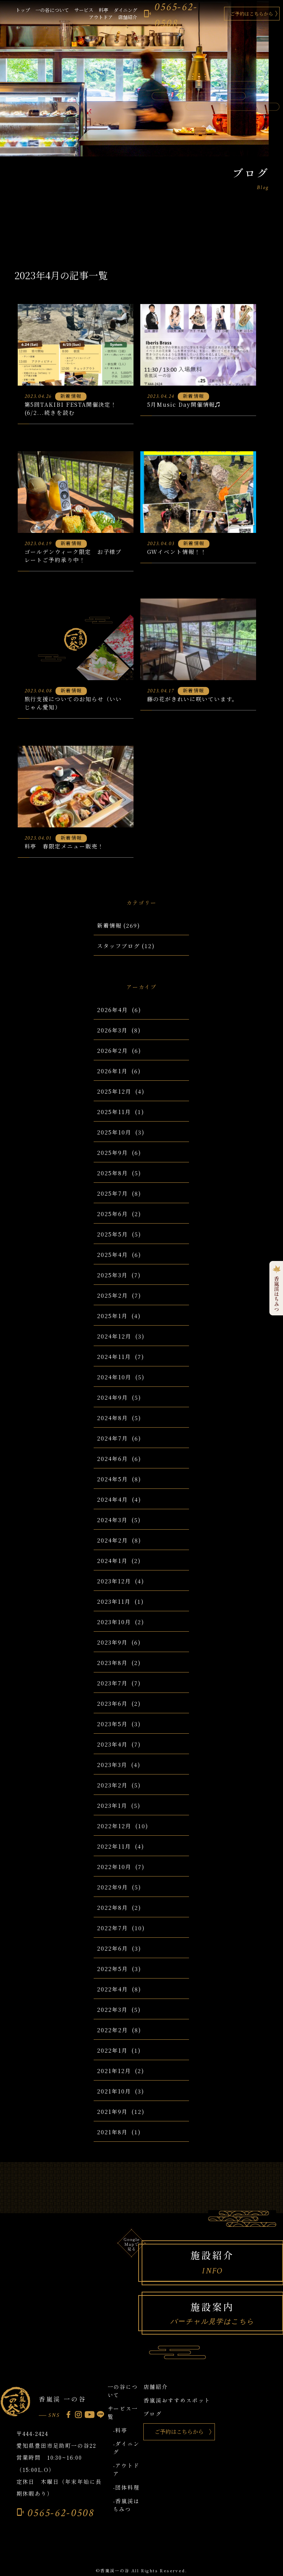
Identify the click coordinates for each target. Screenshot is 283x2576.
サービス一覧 (123, 2412)
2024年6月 (112, 1459)
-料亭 (120, 2430)
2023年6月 (112, 1703)
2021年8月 (112, 2132)
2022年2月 (112, 2030)
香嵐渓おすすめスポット (176, 2400)
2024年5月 (112, 1479)
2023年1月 (112, 1805)
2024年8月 (112, 1418)
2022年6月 (112, 1948)
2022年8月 (112, 1908)
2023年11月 (113, 1601)
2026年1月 (112, 1071)
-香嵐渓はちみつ (126, 2505)
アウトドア (101, 17)
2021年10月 (114, 2091)
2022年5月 (112, 1969)
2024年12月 (114, 1336)
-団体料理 (126, 2487)
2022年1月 (112, 2050)
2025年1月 (112, 1316)
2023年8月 (112, 1663)
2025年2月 (112, 1295)
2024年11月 (114, 1357)
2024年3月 (112, 1520)
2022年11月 (114, 1846)
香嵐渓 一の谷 (62, 2398)
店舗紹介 (127, 17)
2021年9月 (112, 2112)
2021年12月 (114, 2071)
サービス (83, 9)
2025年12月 (114, 1091)
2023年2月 (112, 1785)
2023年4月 (112, 1744)
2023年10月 (114, 1622)
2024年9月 (112, 1397)
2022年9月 (112, 1887)
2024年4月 (112, 1499)
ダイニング (125, 9)
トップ (23, 9)
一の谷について (52, 9)
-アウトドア (126, 2469)
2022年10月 (114, 1867)
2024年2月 (112, 1540)
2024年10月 (114, 1377)
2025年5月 (112, 1234)
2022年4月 (112, 1989)
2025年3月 (112, 1275)
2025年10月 (114, 1132)
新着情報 (109, 925)
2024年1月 (112, 1561)
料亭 (103, 9)
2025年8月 (112, 1173)
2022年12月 (114, 1826)
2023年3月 (112, 1765)
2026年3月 (112, 1030)
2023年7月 (112, 1683)
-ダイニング (126, 2448)
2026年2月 (112, 1051)
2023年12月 (114, 1581)
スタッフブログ (118, 946)
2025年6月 (112, 1214)
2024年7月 (112, 1438)
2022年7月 (112, 1928)
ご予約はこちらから (251, 13)
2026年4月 (112, 1010)
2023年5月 (112, 1724)
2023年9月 (112, 1642)
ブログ (152, 2414)
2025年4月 (112, 1255)
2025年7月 (112, 1193)
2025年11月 (114, 1112)
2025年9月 (112, 1153)
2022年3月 (112, 2010)
